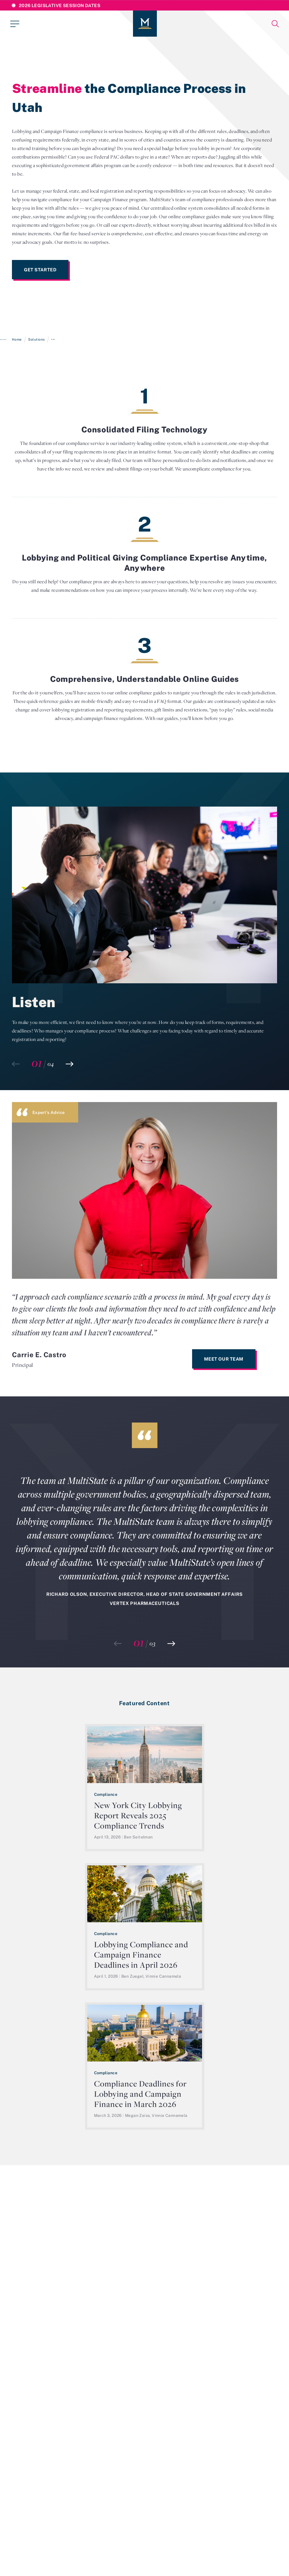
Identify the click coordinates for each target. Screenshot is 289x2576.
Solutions (36, 339)
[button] (69, 1064)
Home (17, 339)
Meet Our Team (224, 1359)
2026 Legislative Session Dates (59, 5)
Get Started (40, 269)
